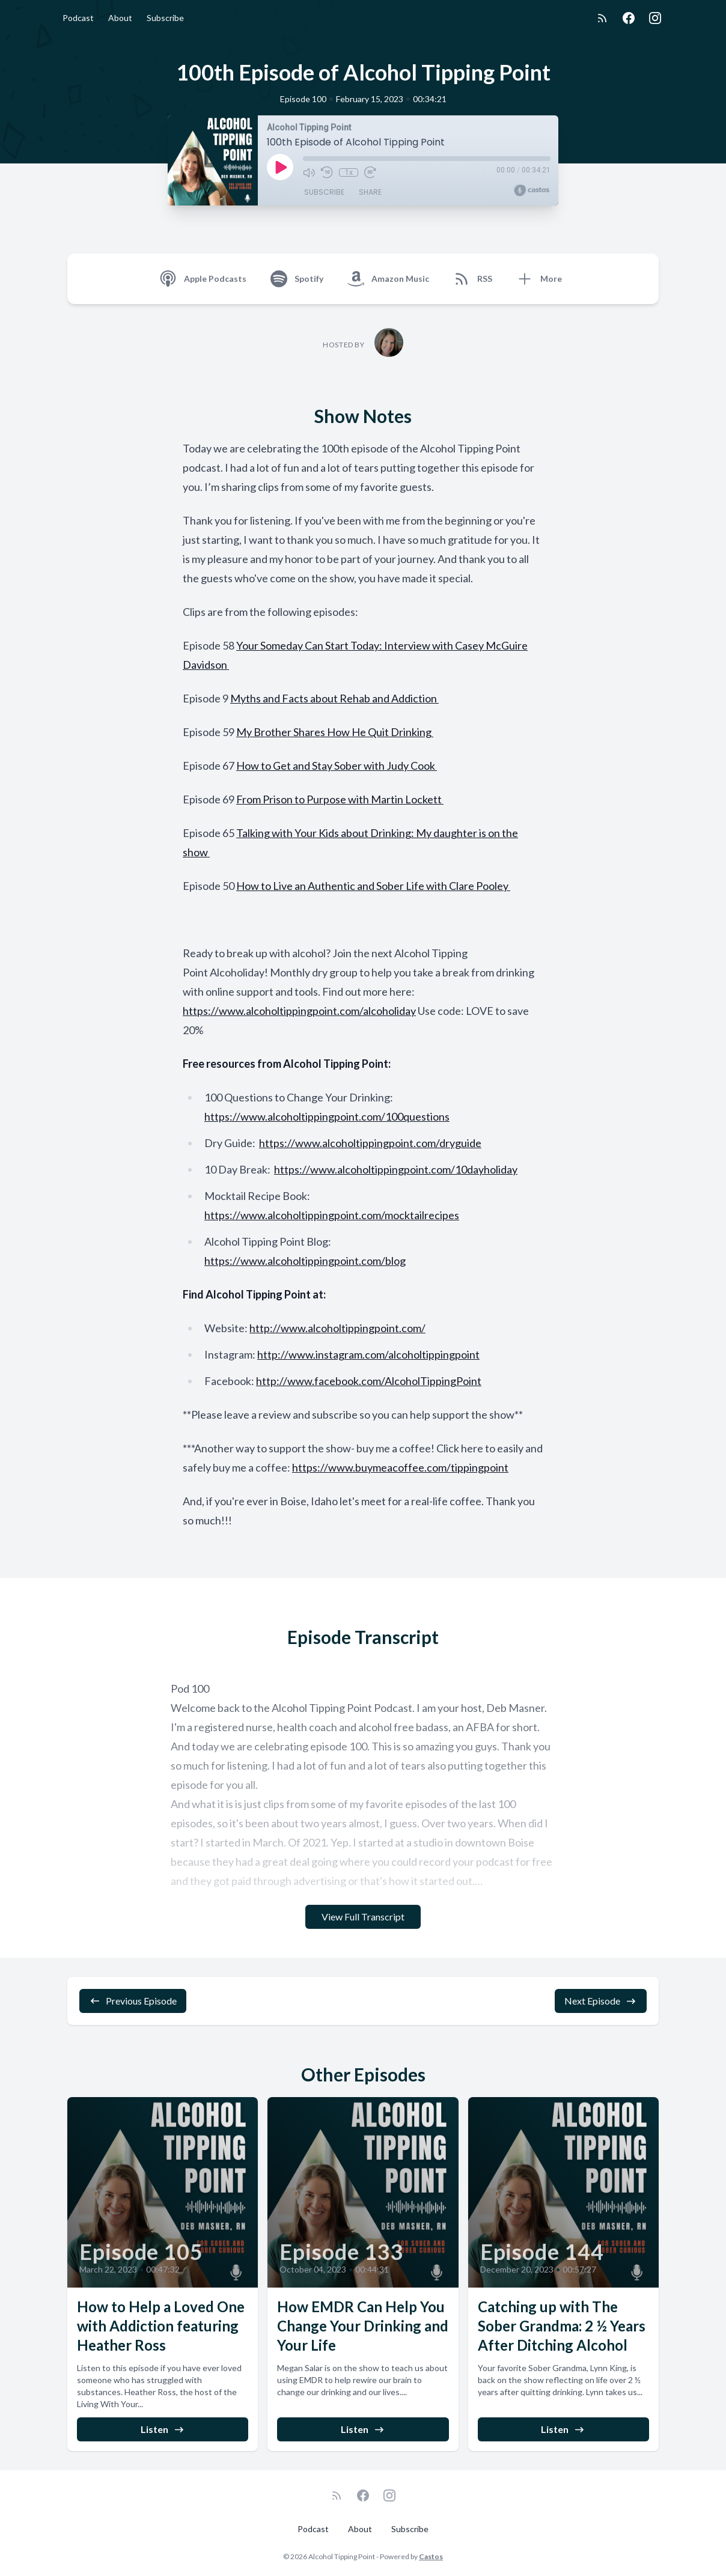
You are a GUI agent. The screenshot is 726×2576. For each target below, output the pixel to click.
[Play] (280, 167)
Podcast (78, 18)
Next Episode (600, 2001)
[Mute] (309, 172)
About (120, 18)
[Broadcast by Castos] (531, 190)
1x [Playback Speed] (349, 172)
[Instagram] (655, 18)
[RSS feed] (602, 18)
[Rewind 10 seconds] (327, 172)
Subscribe (165, 18)
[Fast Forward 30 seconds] (370, 172)
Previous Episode (133, 2001)
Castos (431, 2556)
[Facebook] (628, 18)
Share (370, 192)
